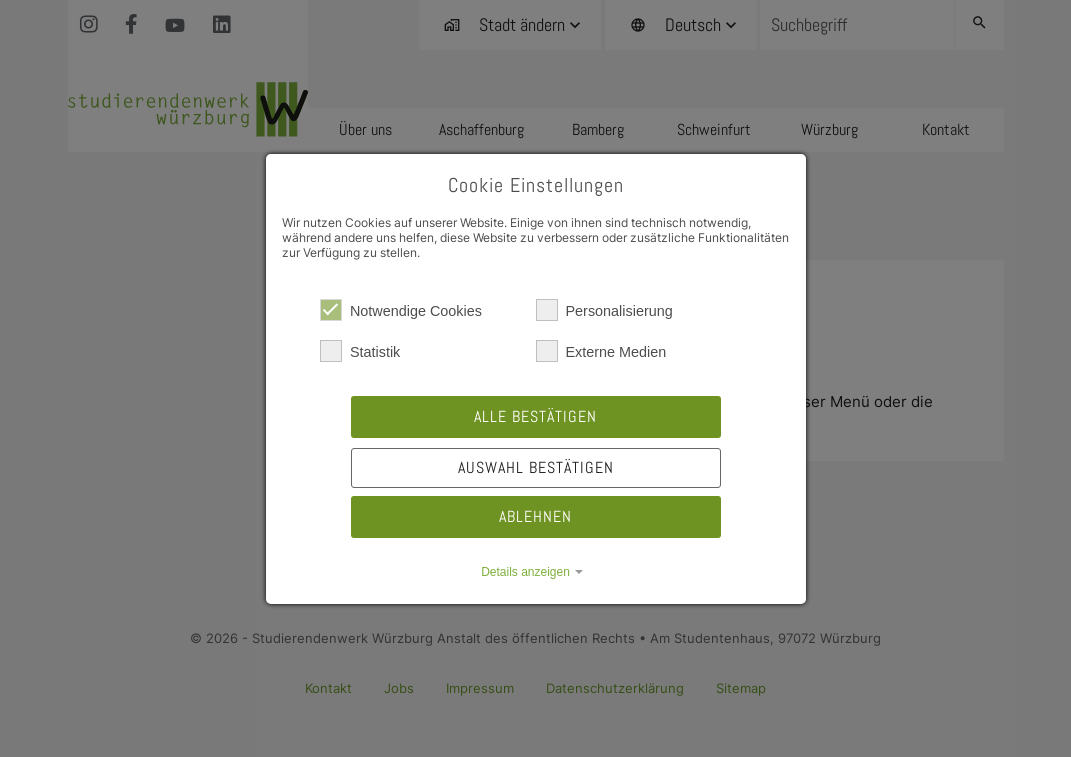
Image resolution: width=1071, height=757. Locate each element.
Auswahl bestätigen (536, 467)
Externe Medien (601, 351)
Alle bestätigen (535, 416)
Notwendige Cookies (401, 310)
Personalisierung (604, 310)
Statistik (360, 351)
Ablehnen (535, 516)
